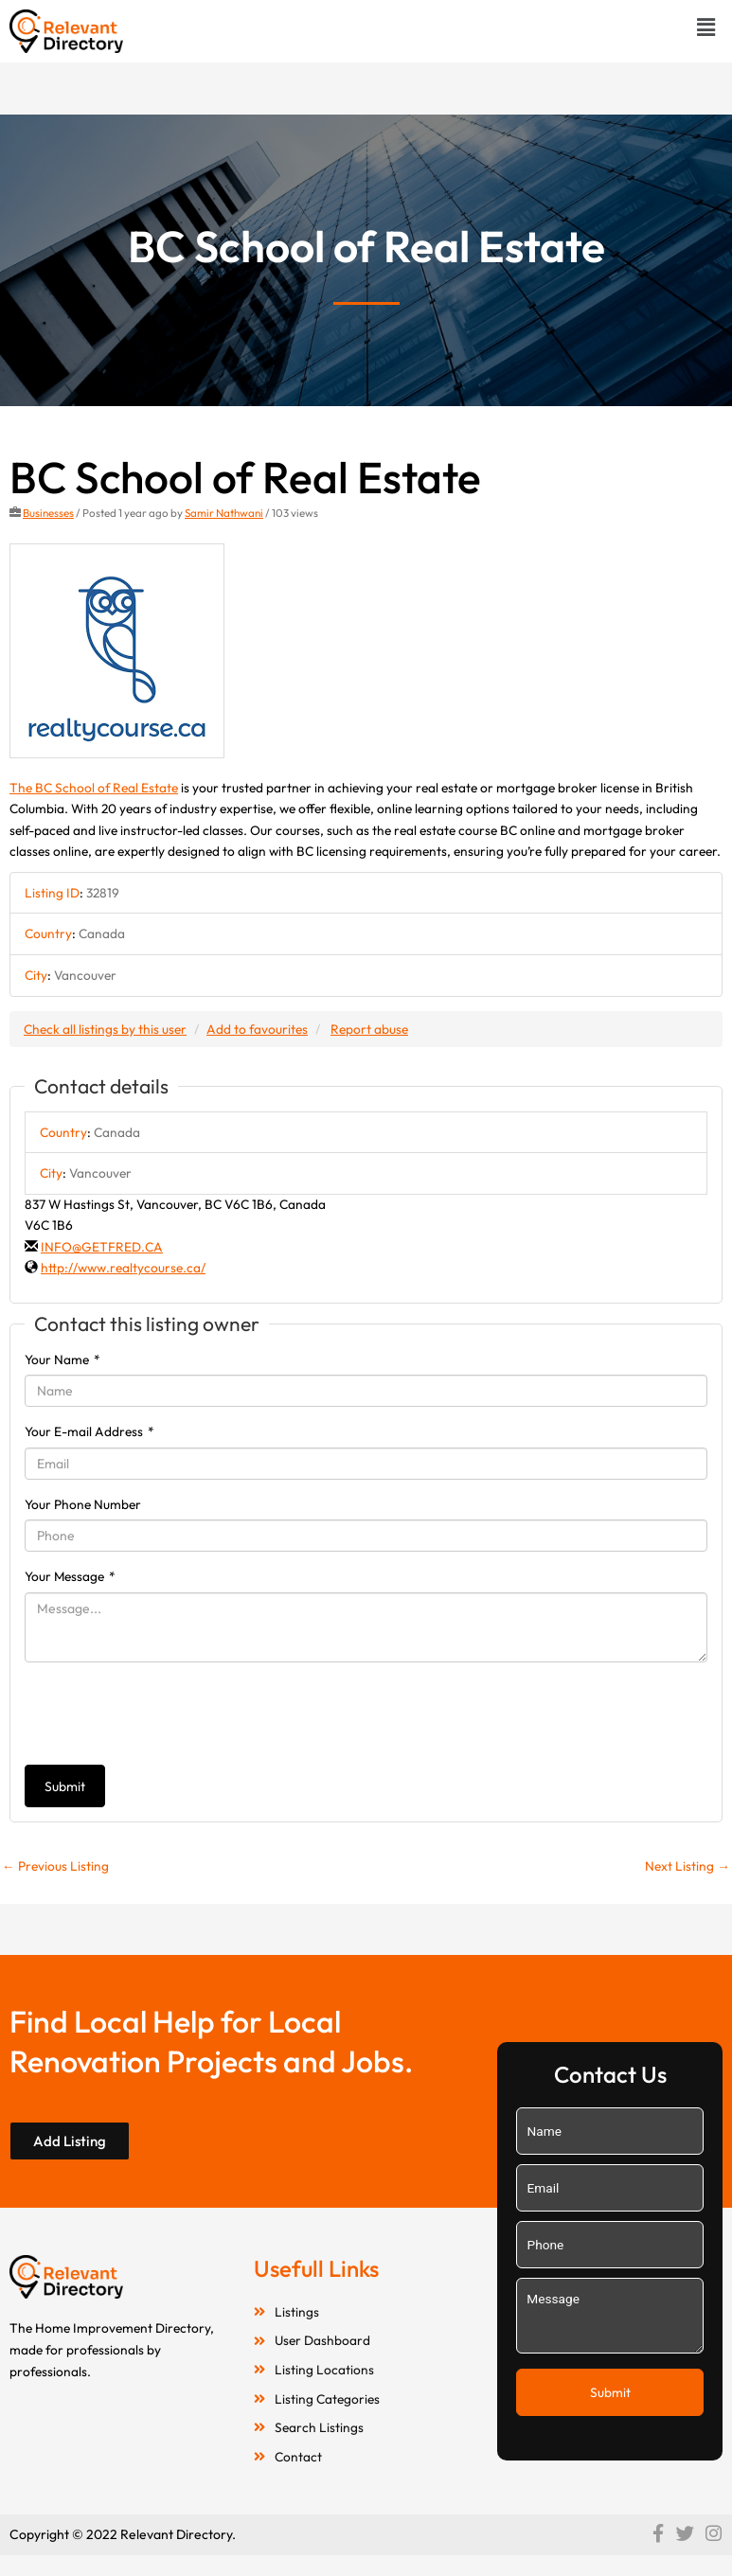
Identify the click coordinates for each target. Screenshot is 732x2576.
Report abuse (369, 1029)
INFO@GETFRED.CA (102, 1246)
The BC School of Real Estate (93, 787)
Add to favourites (257, 1029)
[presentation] (168, 1713)
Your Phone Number (83, 1504)
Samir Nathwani (224, 513)
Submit (65, 1786)
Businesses (48, 513)
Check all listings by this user (105, 1029)
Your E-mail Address (89, 1431)
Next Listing (687, 1865)
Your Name (62, 1359)
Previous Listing (55, 1865)
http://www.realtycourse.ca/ (123, 1267)
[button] (706, 26)
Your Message (70, 1576)
